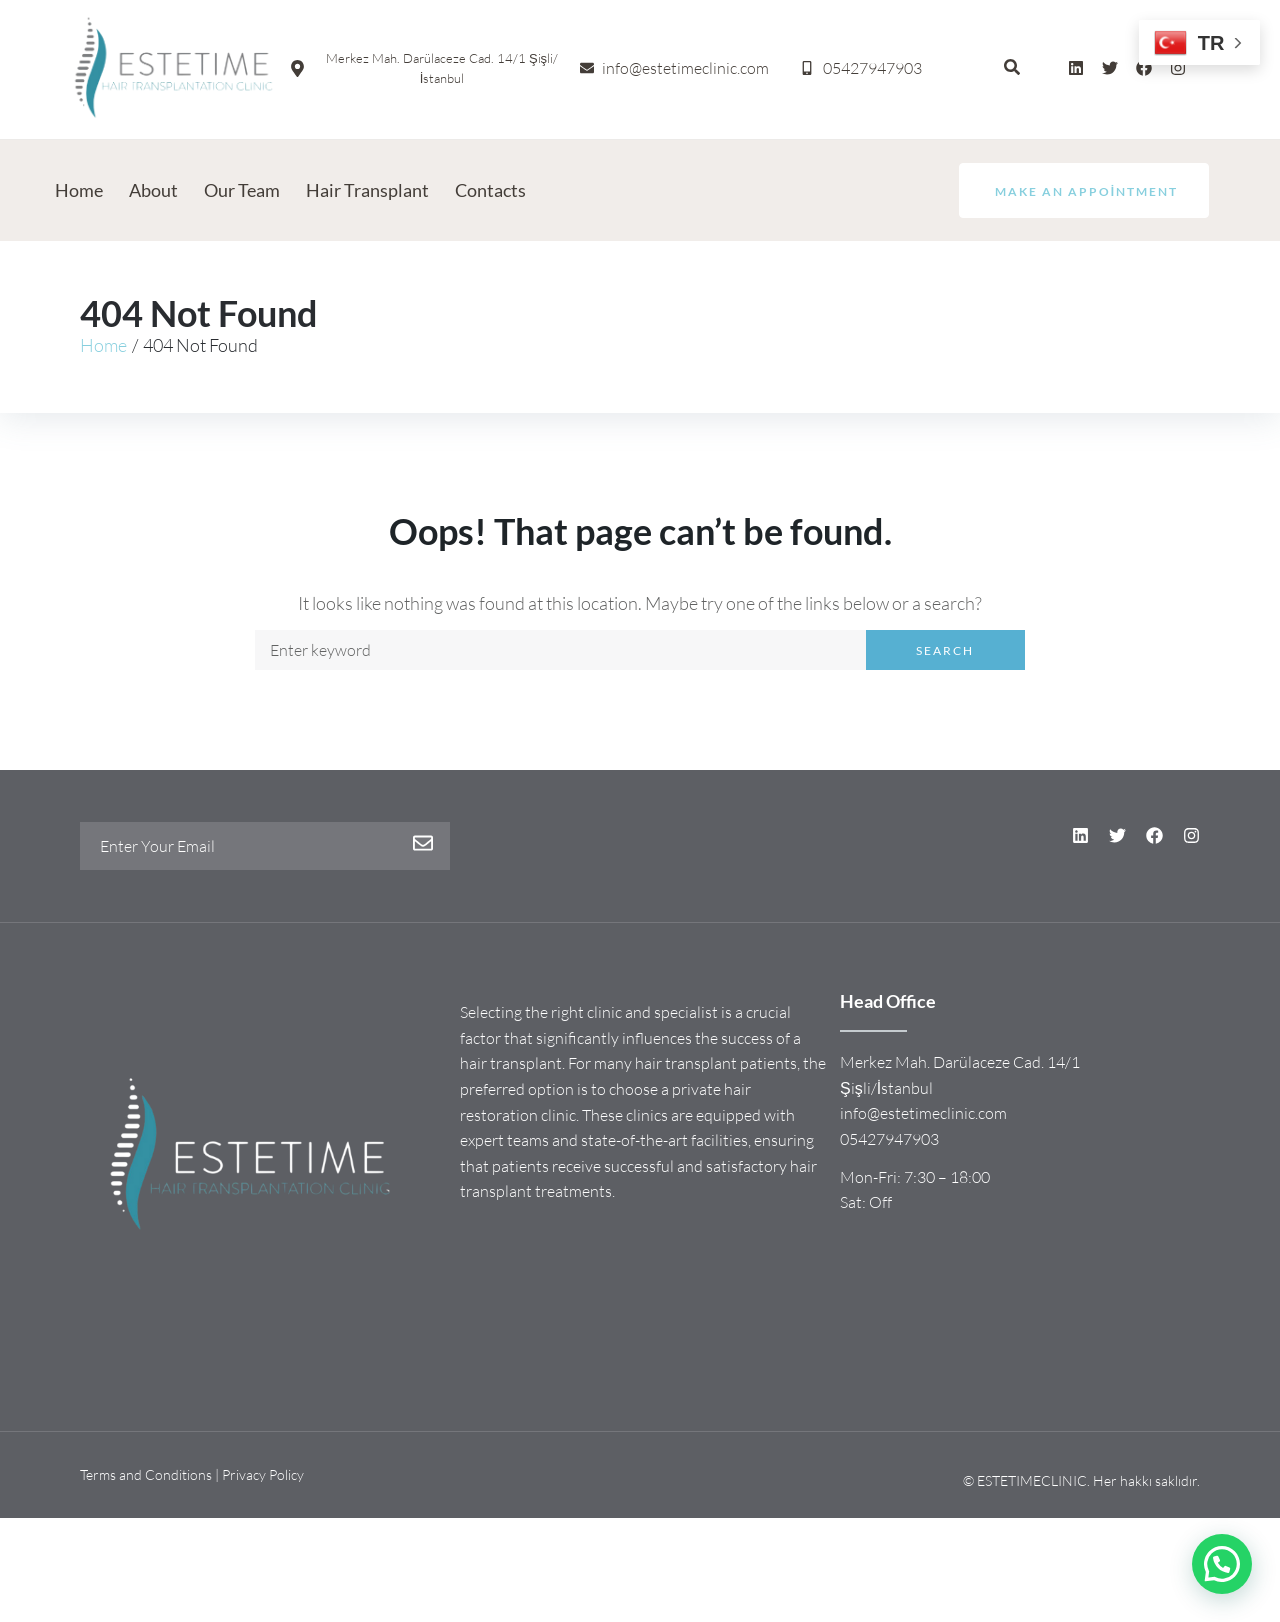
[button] (1222, 1564)
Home (103, 345)
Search (945, 650)
